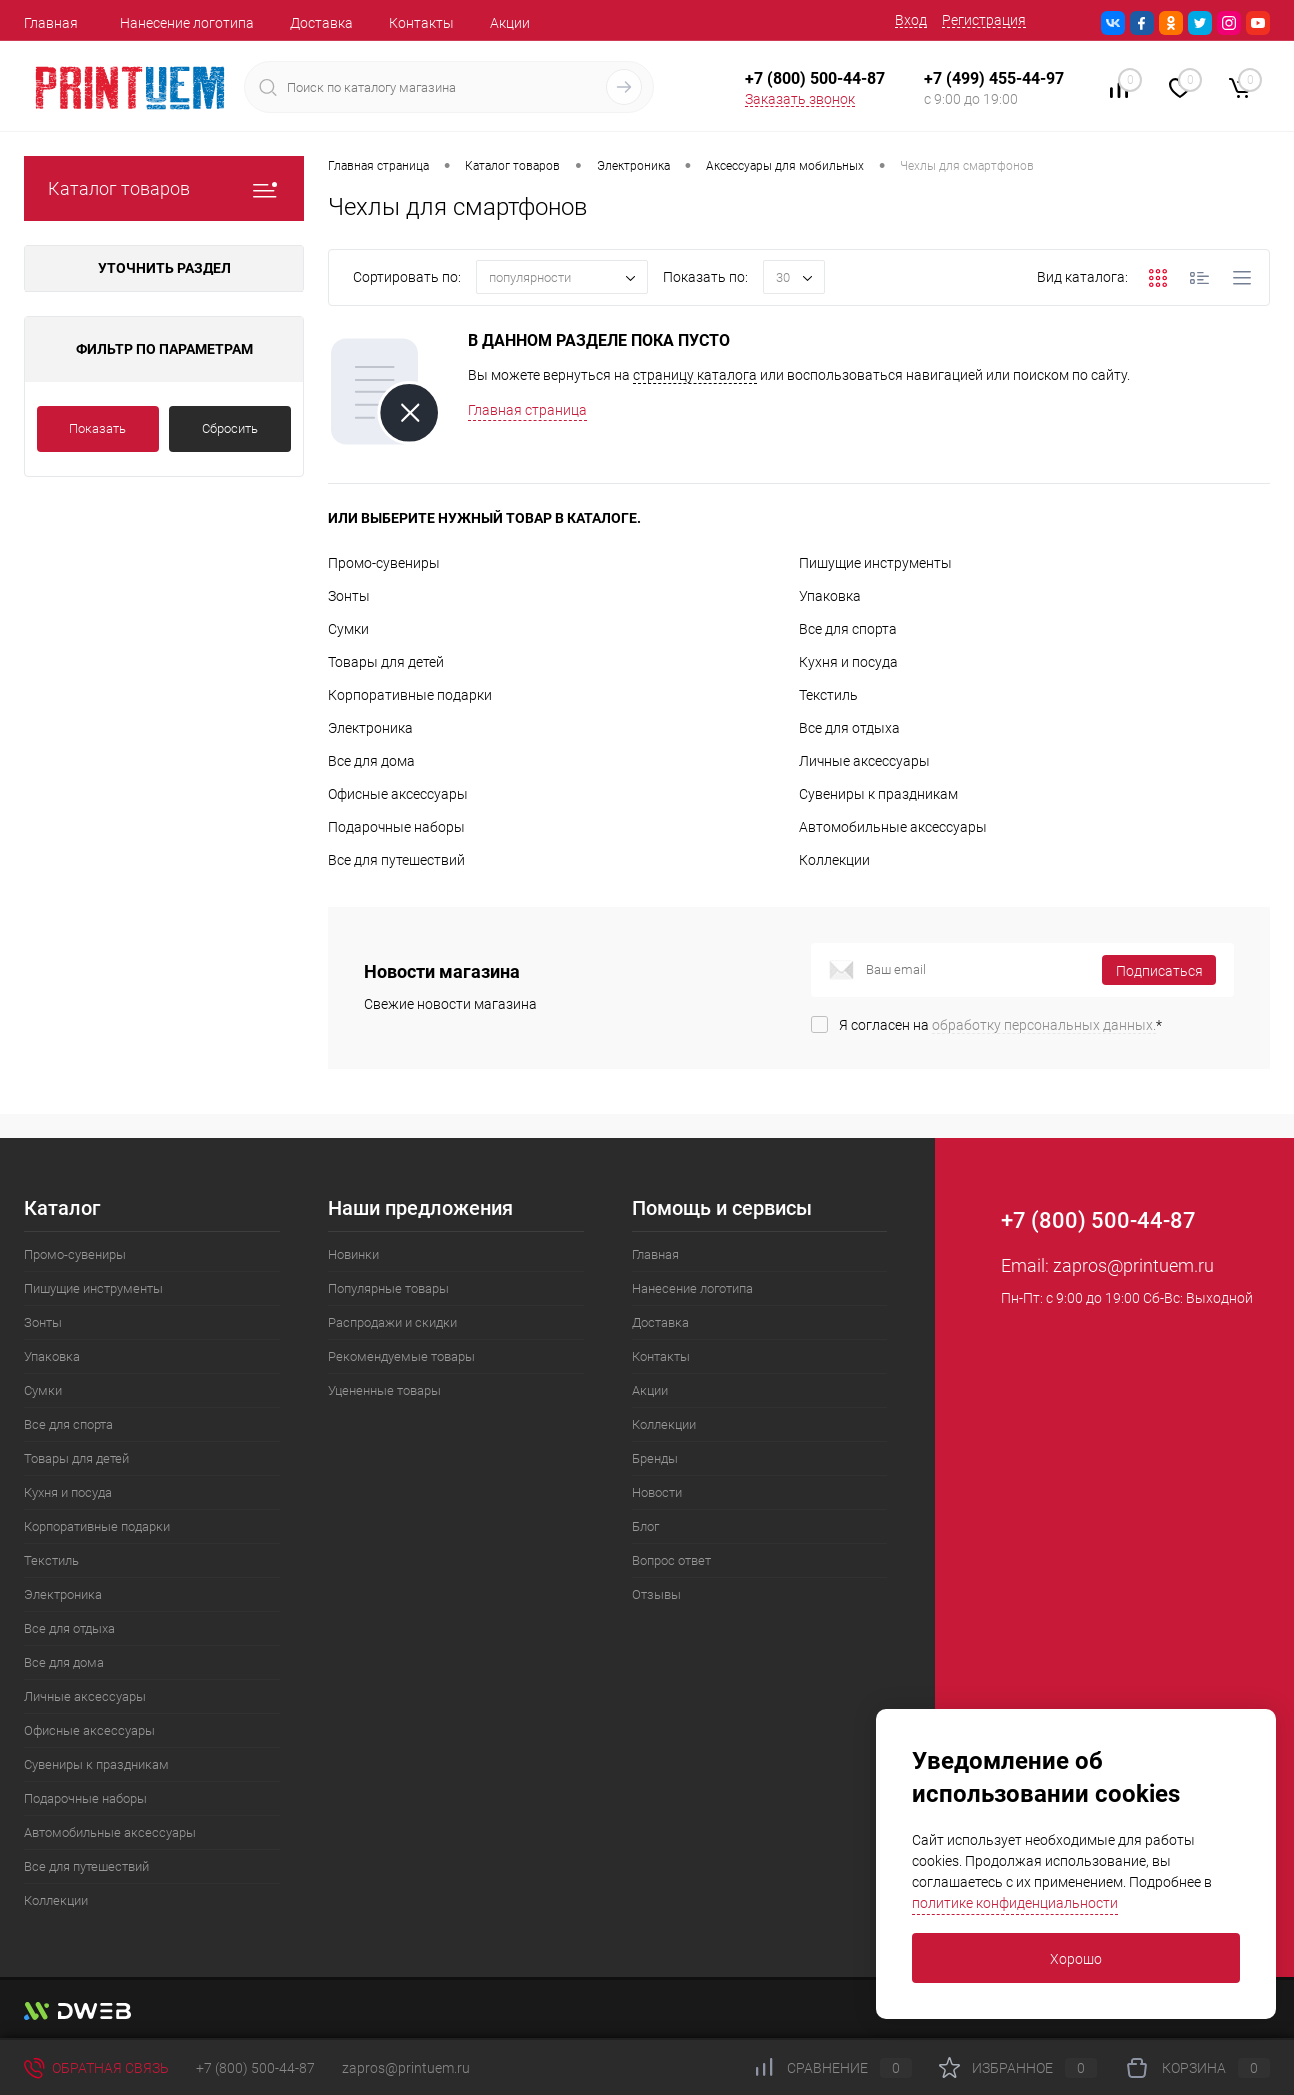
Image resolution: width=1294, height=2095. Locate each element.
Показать (97, 428)
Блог (645, 1526)
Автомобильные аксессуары (893, 827)
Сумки (348, 629)
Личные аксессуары (864, 761)
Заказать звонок (800, 99)
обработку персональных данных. (1044, 1025)
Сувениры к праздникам (878, 794)
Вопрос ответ (671, 1560)
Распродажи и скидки (392, 1322)
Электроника (370, 728)
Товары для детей (386, 662)
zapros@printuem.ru (1133, 1265)
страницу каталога (695, 375)
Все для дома (371, 761)
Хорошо (1076, 1959)
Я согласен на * (1000, 1025)
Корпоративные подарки (410, 695)
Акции (510, 23)
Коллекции (834, 860)
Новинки (353, 1254)
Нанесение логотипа (187, 23)
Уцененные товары (384, 1390)
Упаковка (830, 596)
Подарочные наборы (396, 827)
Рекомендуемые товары (401, 1356)
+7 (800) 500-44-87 (255, 2068)
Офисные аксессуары (398, 794)
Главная (51, 23)
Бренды (655, 1458)
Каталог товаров (164, 188)
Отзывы (656, 1594)
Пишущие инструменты (875, 563)
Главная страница (527, 410)
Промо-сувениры (384, 563)
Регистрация (984, 20)
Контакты (421, 23)
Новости (657, 1492)
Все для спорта (848, 629)
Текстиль (828, 695)
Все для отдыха (849, 728)
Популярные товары (388, 1288)
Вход (911, 20)
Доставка (321, 23)
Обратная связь (96, 2068)
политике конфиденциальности (1015, 1903)
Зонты (349, 596)
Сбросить (230, 428)
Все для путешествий (396, 860)
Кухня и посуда (848, 662)
